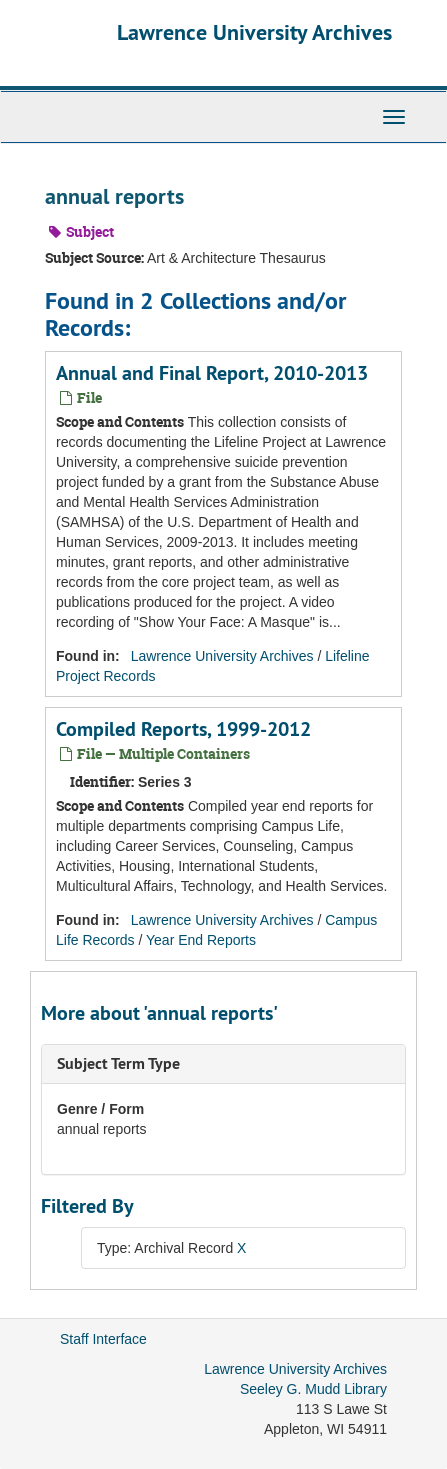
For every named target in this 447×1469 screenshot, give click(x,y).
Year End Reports (201, 940)
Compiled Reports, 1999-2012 (183, 729)
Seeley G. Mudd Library (313, 1389)
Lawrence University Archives (254, 32)
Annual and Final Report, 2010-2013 (212, 373)
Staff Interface (103, 1339)
